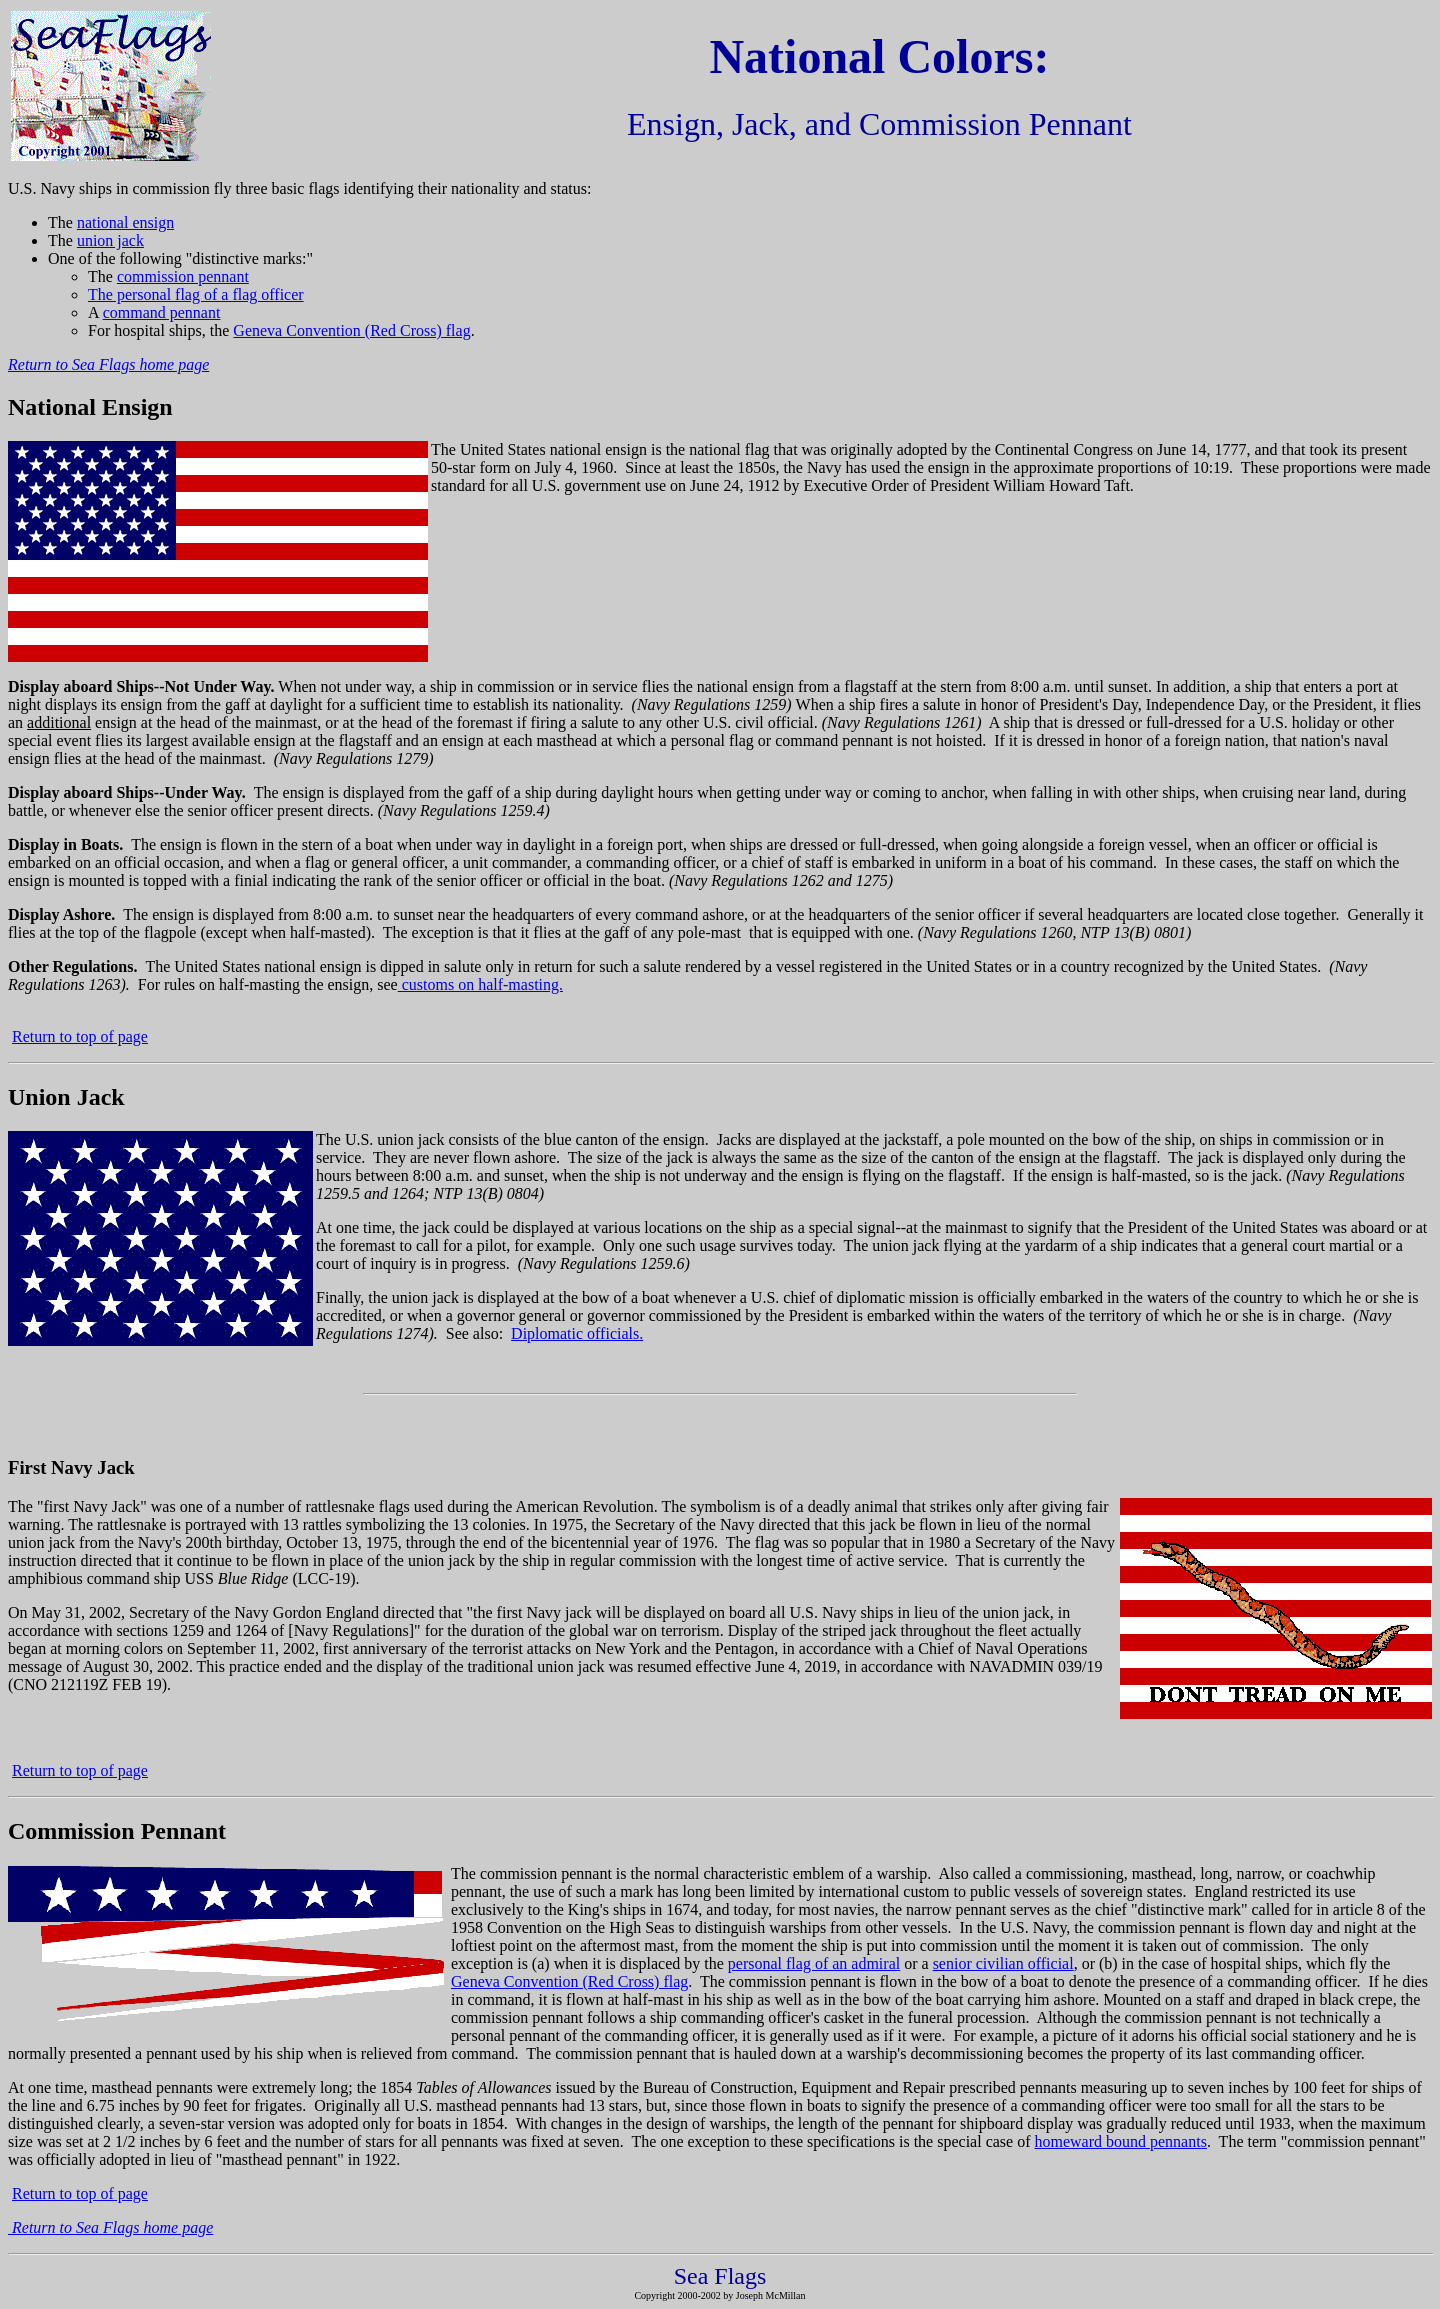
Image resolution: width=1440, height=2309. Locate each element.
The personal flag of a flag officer (196, 294)
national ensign (125, 222)
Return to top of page (80, 1036)
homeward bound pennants (1120, 2141)
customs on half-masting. (480, 984)
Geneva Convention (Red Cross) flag (351, 330)
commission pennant (183, 276)
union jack (110, 240)
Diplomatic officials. (577, 1333)
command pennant (162, 312)
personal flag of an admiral (814, 1963)
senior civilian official (1003, 1963)
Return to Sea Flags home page (108, 364)
